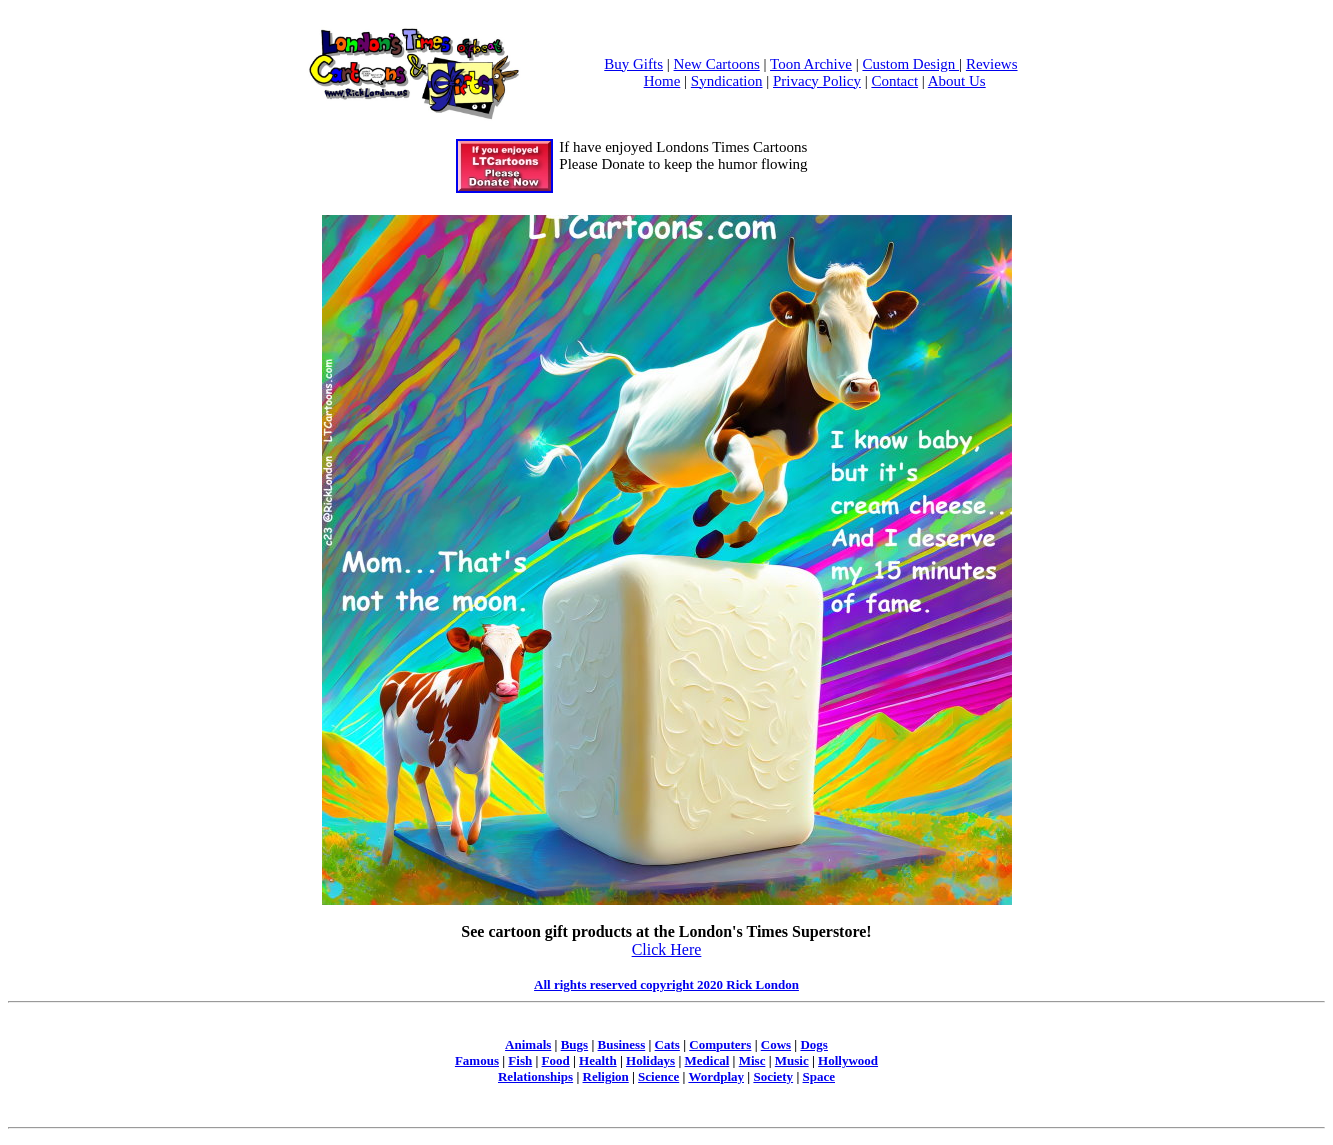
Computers (720, 1044)
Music (792, 1060)
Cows (776, 1044)
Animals (528, 1044)
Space (819, 1076)
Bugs (574, 1044)
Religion (606, 1076)
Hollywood (848, 1060)
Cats (667, 1044)
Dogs (813, 1044)
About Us (957, 81)
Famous (477, 1060)
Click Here (667, 949)
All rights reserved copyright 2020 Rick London (666, 984)
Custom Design (910, 64)
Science (658, 1076)
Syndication (727, 81)
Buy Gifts (633, 64)
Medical (707, 1060)
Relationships (535, 1076)
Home (662, 81)
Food (556, 1060)
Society (773, 1076)
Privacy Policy (817, 81)
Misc (752, 1060)
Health (598, 1060)
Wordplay (716, 1076)
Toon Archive (811, 64)
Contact (894, 81)
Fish (520, 1060)
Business (622, 1044)
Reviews (992, 64)
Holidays (650, 1060)
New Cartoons (717, 64)
